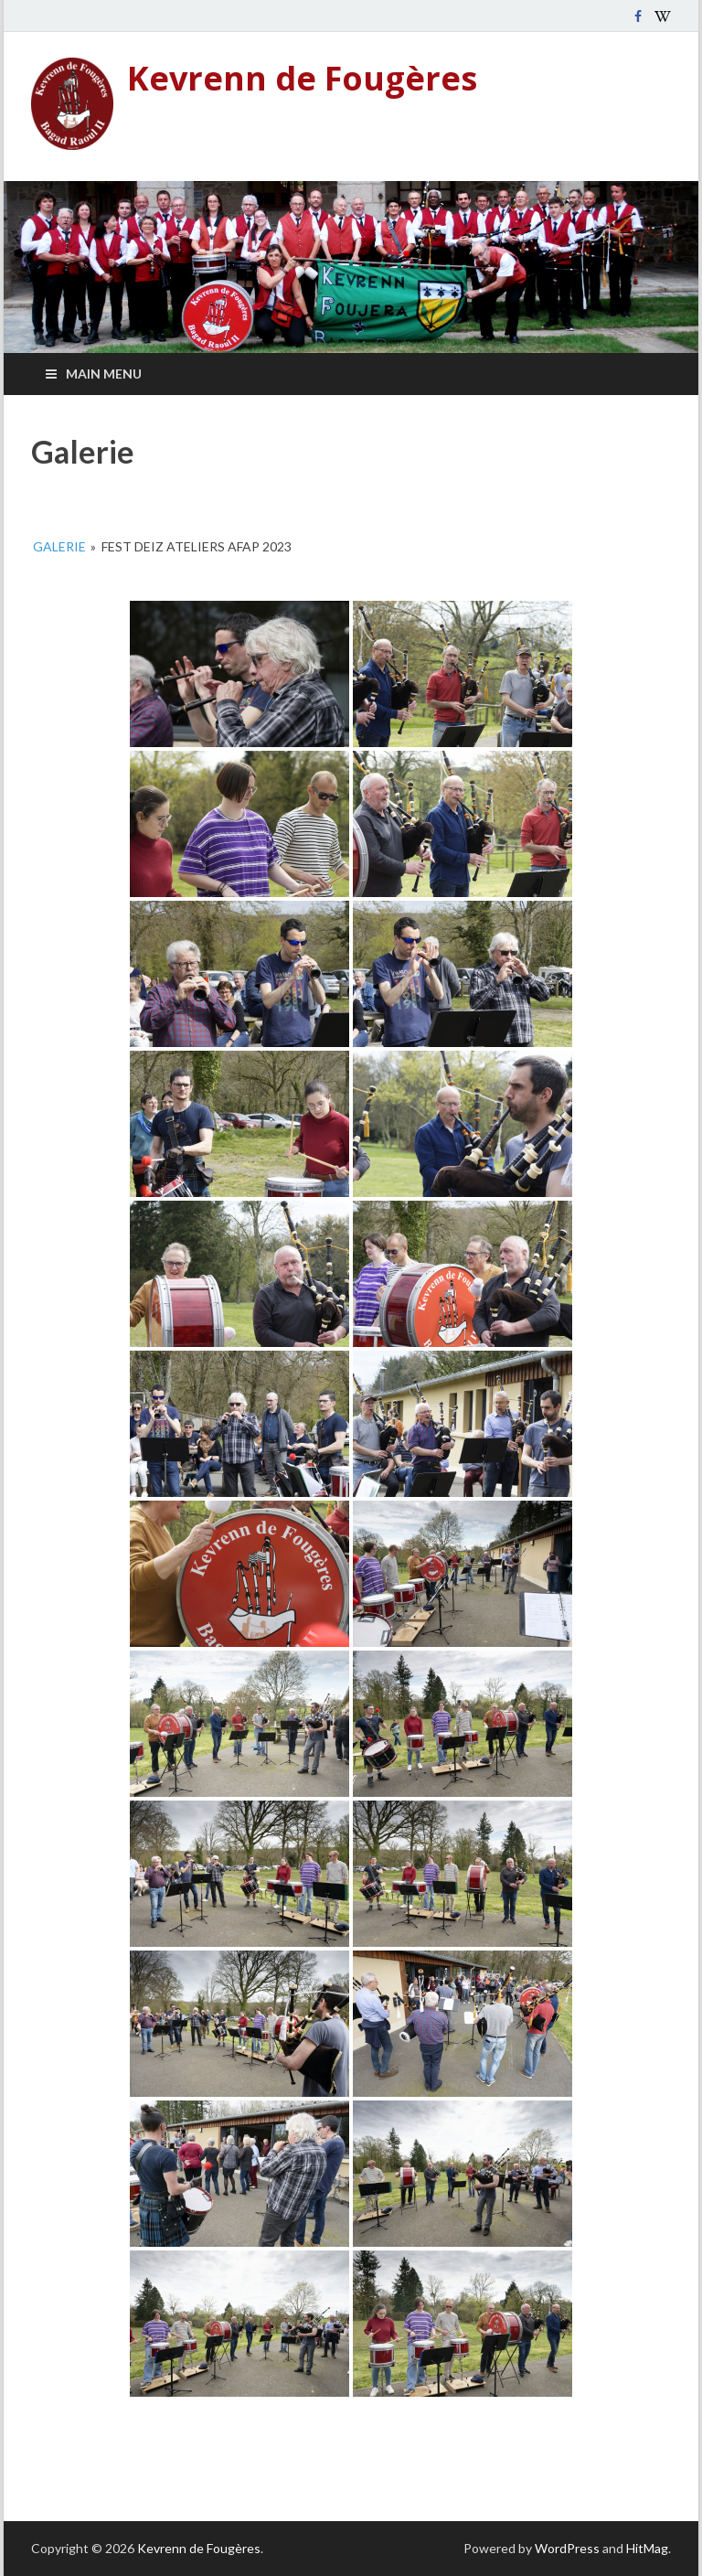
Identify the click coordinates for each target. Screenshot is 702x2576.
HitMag (647, 2548)
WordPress (567, 2548)
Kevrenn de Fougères (302, 78)
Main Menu (104, 373)
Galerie (59, 546)
